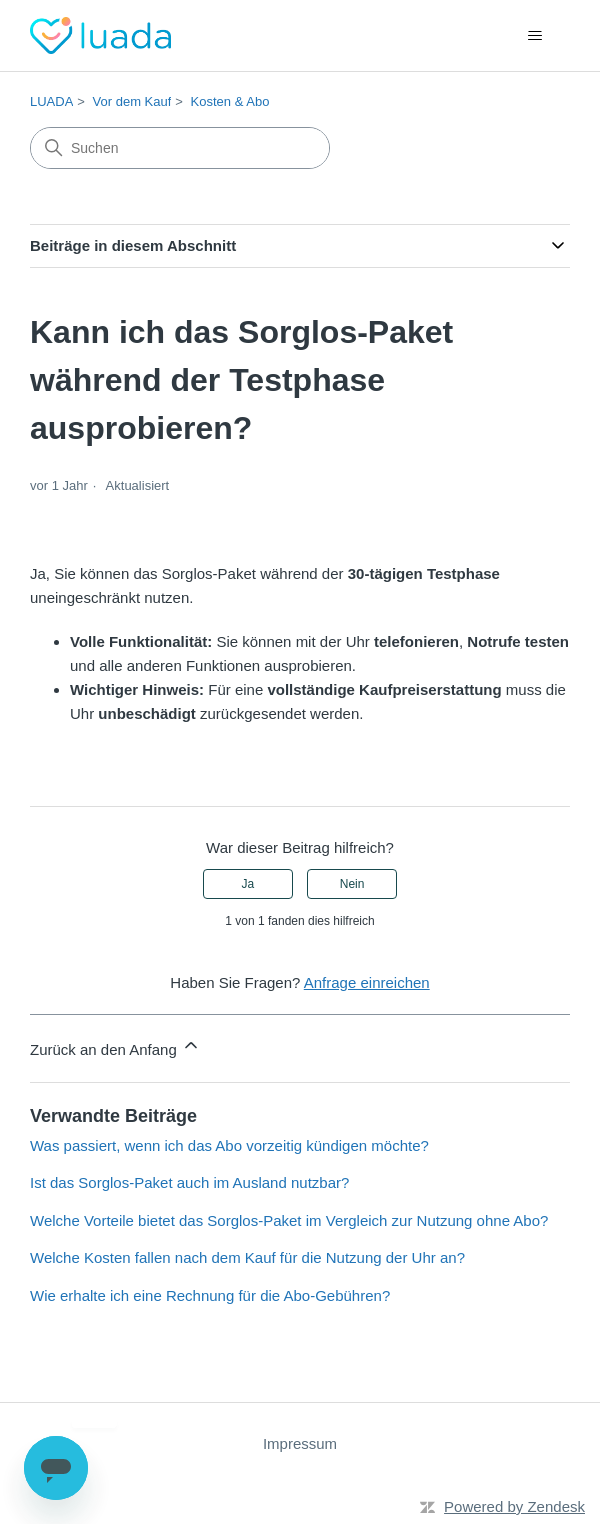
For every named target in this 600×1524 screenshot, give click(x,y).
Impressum (300, 1443)
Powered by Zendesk (514, 1506)
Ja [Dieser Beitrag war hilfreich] (248, 884)
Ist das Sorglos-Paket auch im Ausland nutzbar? (189, 1182)
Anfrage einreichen (367, 982)
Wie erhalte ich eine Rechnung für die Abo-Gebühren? (210, 1295)
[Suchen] (180, 148)
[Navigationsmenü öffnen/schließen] (534, 36)
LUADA (51, 101)
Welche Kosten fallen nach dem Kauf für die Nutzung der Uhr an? (247, 1257)
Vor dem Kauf (132, 101)
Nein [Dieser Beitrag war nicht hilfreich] (352, 884)
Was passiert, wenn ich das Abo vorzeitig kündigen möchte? (229, 1145)
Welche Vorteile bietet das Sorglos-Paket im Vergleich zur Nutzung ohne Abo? (289, 1220)
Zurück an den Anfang (115, 1046)
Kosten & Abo (230, 101)
